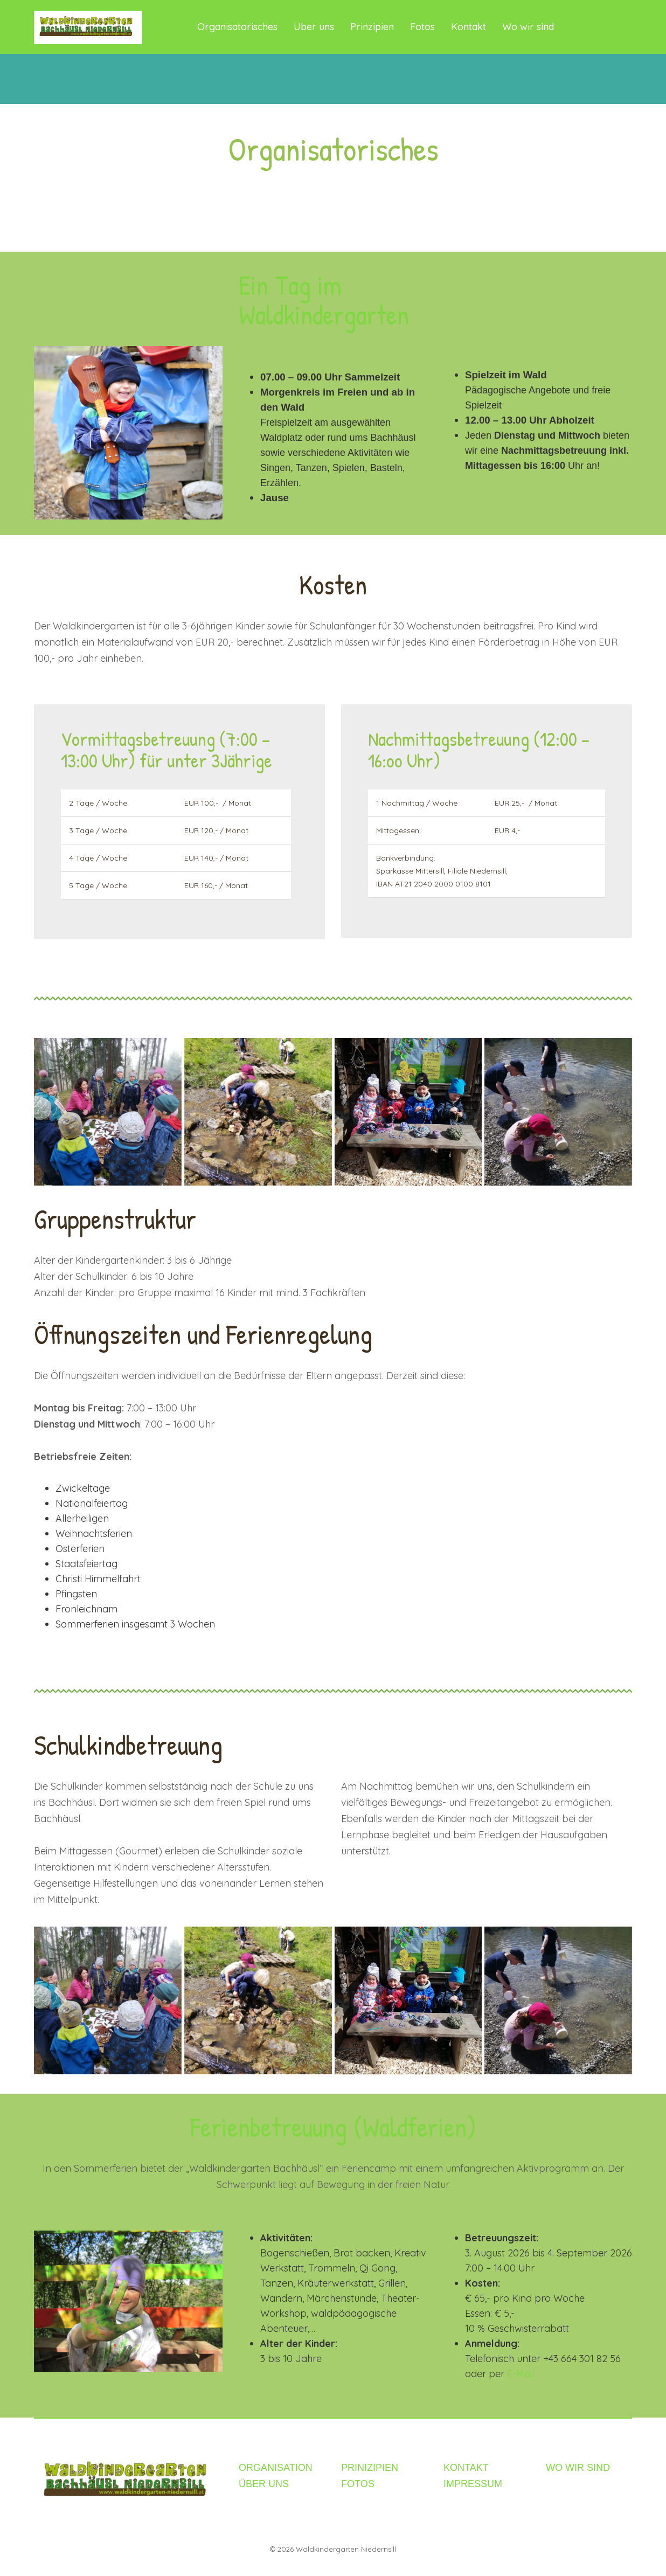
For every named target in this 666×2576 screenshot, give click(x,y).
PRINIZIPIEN (369, 2467)
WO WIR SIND (578, 2467)
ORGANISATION (276, 2467)
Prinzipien (372, 26)
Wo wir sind (528, 26)
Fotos (422, 26)
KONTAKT (466, 2467)
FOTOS (357, 2483)
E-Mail (520, 2373)
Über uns (314, 26)
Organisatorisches (237, 26)
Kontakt (468, 26)
